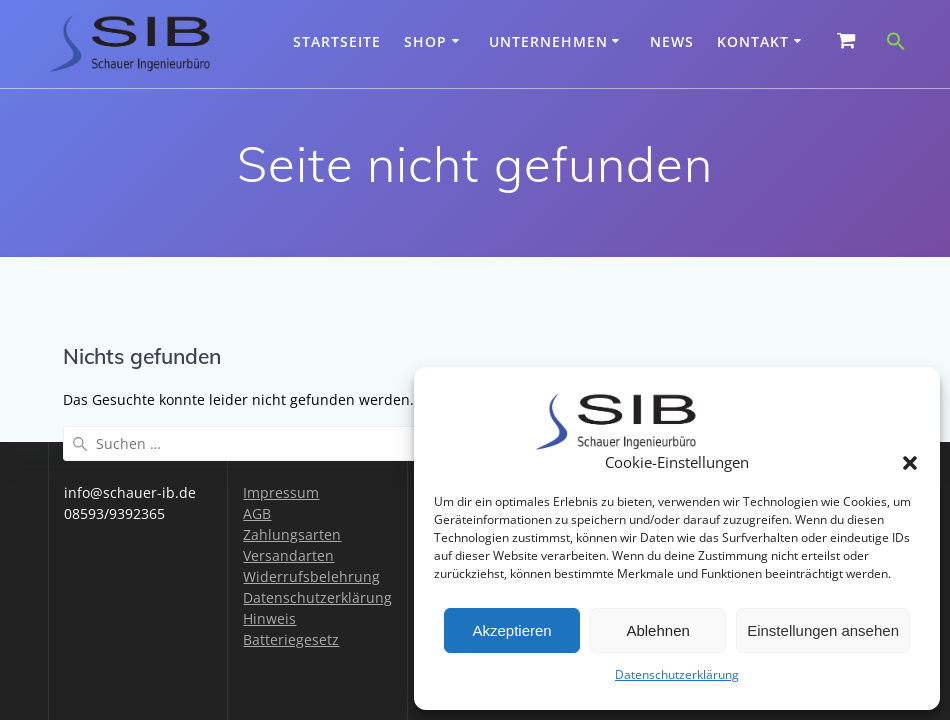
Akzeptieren (511, 630)
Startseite (337, 41)
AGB (257, 513)
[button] (910, 463)
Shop (425, 41)
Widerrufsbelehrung (311, 576)
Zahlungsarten (292, 534)
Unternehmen (548, 41)
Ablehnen (657, 630)
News (672, 41)
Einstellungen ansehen (823, 630)
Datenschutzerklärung (677, 674)
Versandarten (288, 555)
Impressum (281, 492)
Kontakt (753, 41)
